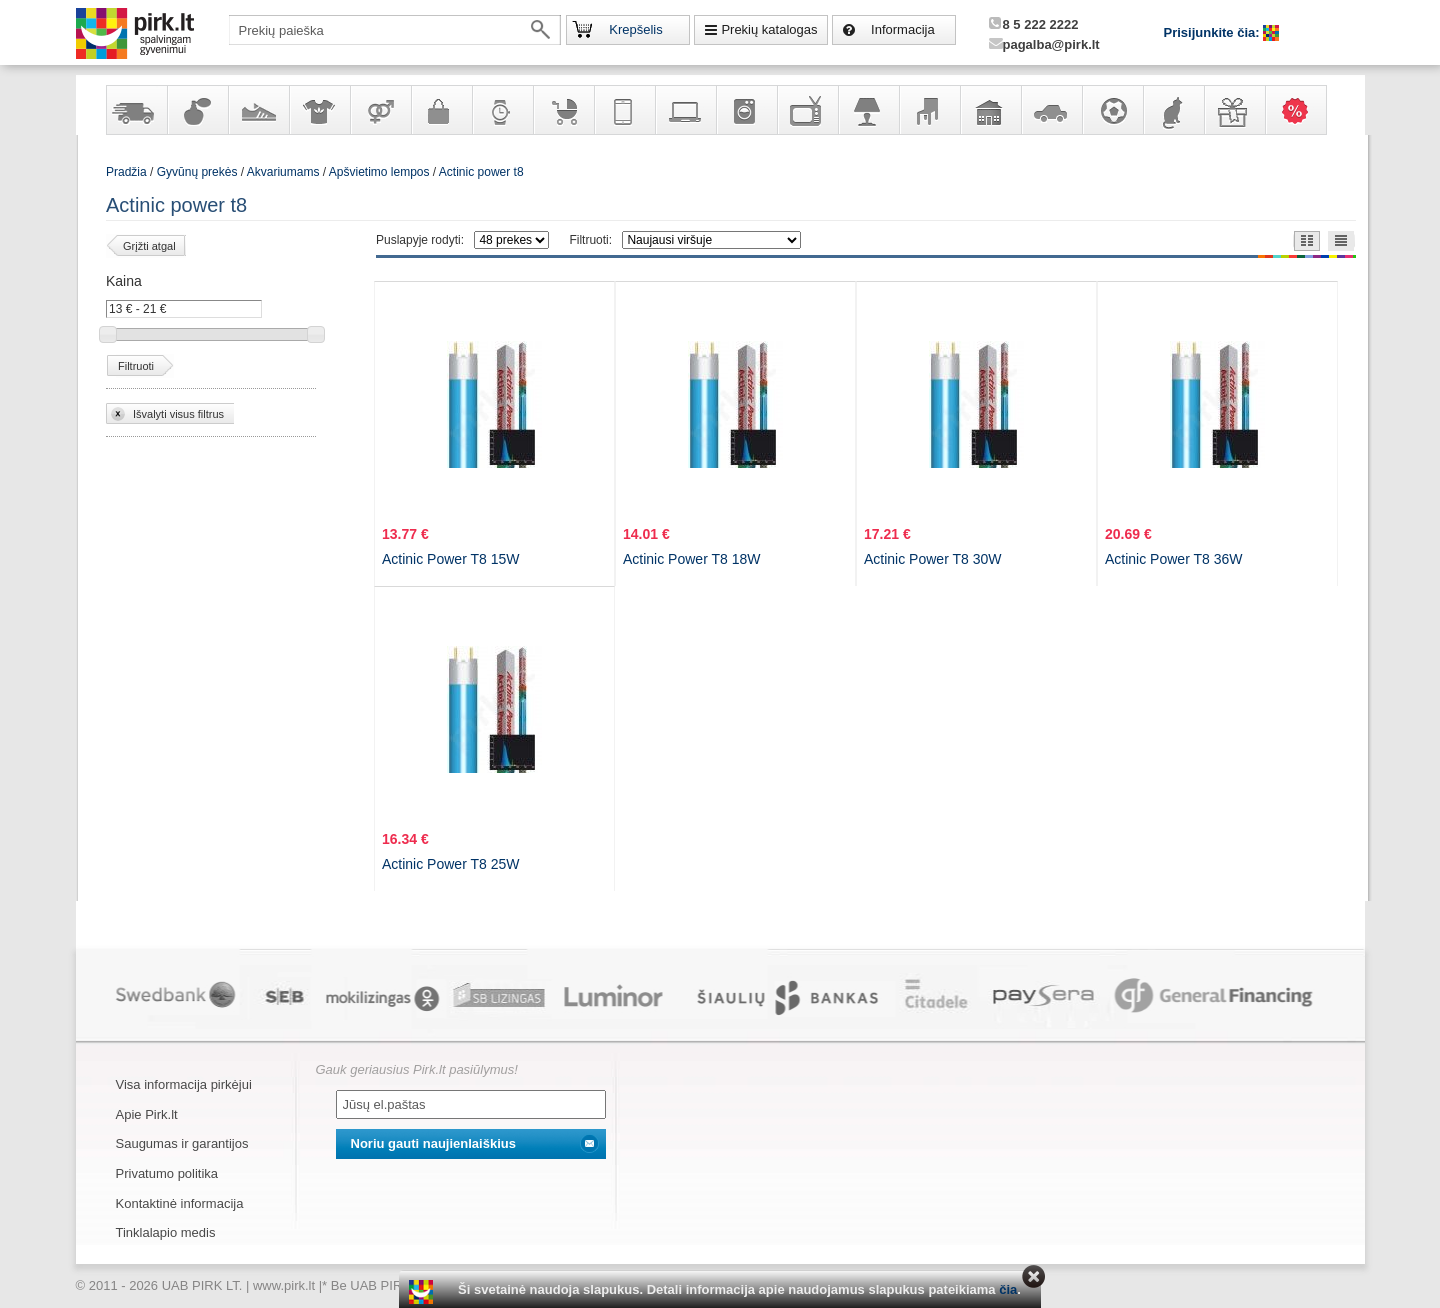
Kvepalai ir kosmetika (197, 110)
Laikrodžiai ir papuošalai (502, 110)
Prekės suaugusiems (380, 110)
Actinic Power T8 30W (932, 559)
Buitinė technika (746, 110)
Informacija (903, 29)
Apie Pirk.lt (147, 1114)
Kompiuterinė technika (685, 110)
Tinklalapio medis (166, 1232)
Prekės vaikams (563, 110)
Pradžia (126, 172)
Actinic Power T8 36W (1173, 559)
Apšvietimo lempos (379, 172)
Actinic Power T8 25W (450, 864)
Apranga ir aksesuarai (319, 110)
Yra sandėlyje (136, 110)
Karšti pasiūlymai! (1302, 110)
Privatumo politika (167, 1173)
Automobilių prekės (1051, 110)
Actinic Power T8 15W (450, 559)
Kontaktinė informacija (180, 1203)
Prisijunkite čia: (1214, 32)
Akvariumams (283, 172)
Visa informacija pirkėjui (184, 1084)
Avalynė (258, 110)
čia (1008, 1289)
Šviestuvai (868, 110)
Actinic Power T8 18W (691, 559)
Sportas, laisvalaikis (1112, 110)
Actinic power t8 (481, 172)
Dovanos (1234, 110)
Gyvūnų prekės (1173, 110)
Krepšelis (635, 29)
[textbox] (395, 30)
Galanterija (441, 110)
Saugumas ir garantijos (182, 1143)
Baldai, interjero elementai (929, 110)
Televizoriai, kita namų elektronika (807, 110)
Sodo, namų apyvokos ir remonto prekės (990, 110)
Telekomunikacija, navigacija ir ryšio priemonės (624, 110)
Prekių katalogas (769, 29)
